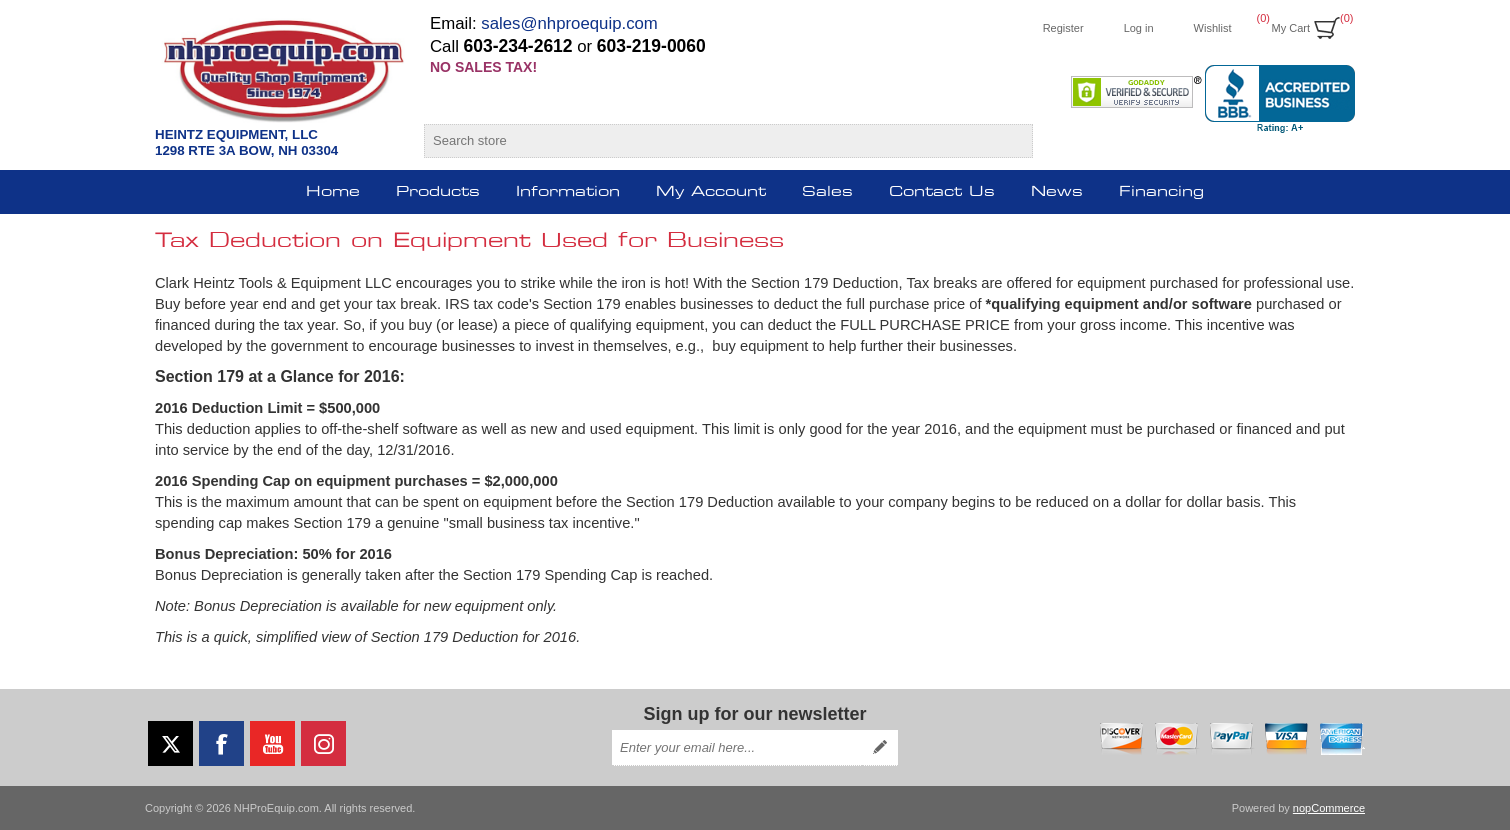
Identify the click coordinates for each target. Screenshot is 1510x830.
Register (1063, 28)
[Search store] (710, 141)
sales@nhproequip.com (569, 23)
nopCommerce (1329, 808)
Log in (1139, 28)
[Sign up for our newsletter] (737, 748)
